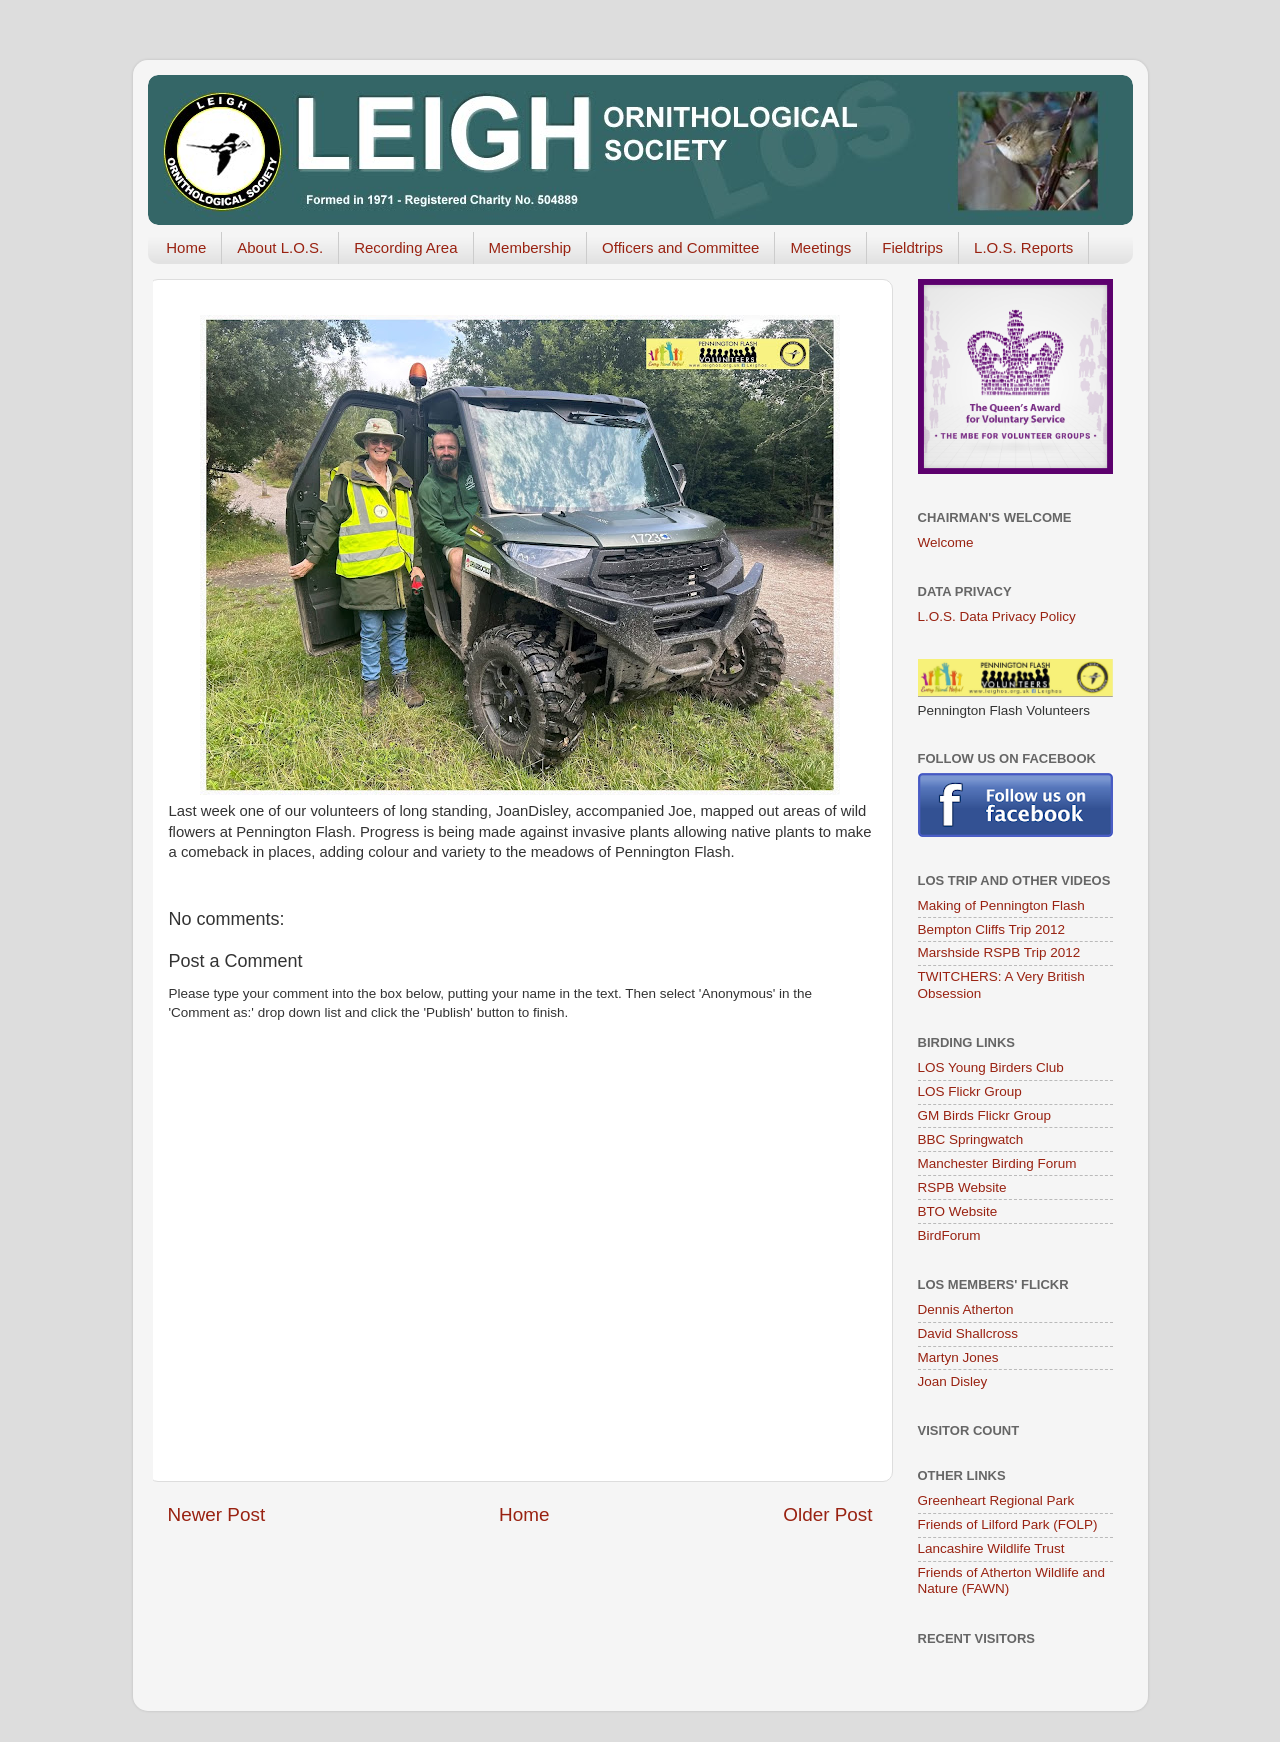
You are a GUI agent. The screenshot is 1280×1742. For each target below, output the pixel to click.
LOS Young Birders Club (991, 1067)
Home (186, 247)
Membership (530, 247)
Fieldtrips (912, 247)
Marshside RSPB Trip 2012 (999, 952)
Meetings (820, 247)
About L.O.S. (280, 247)
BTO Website (958, 1211)
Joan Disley (953, 1381)
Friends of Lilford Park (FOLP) (1008, 1524)
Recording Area (405, 247)
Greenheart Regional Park (996, 1500)
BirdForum (949, 1235)
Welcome (946, 542)
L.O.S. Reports (1023, 247)
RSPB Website (962, 1187)
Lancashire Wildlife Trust (991, 1548)
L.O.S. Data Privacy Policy (997, 616)
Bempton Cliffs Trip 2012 (992, 929)
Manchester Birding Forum (997, 1163)
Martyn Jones (958, 1357)
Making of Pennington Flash (1001, 905)
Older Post (827, 1514)
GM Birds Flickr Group (985, 1115)
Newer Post (217, 1514)
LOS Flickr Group (970, 1091)
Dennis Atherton (966, 1309)
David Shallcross (968, 1333)
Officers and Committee (680, 247)
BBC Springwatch (971, 1139)
